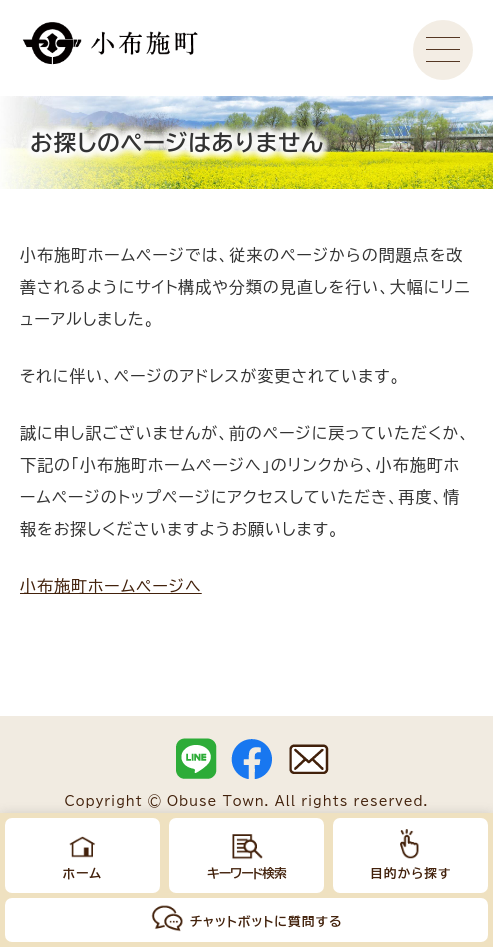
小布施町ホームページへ (111, 586)
